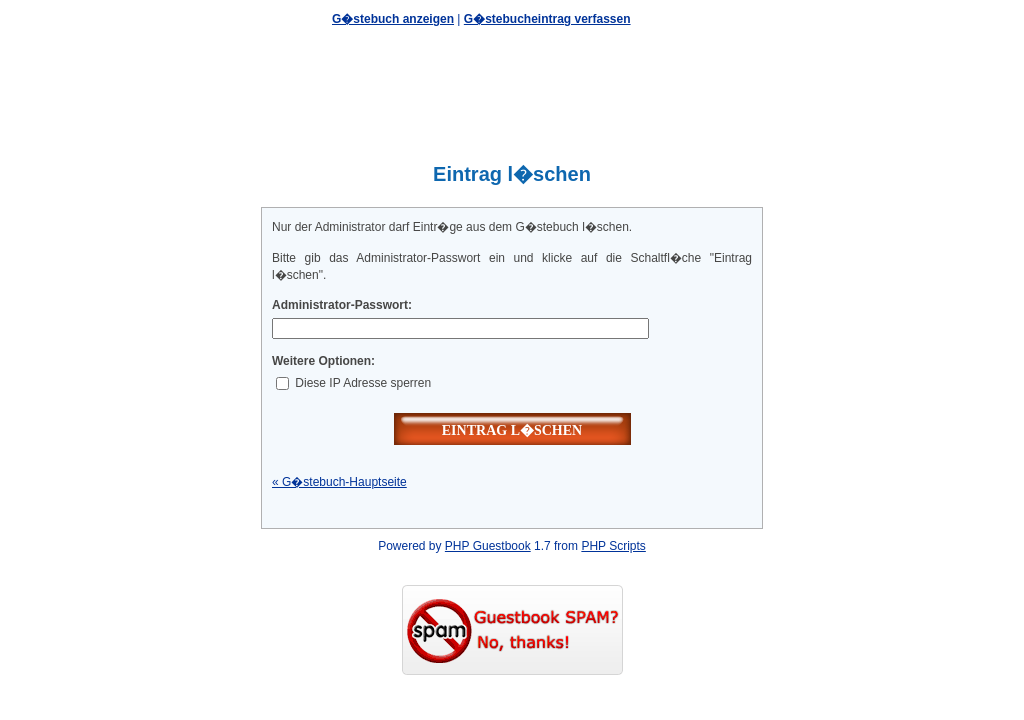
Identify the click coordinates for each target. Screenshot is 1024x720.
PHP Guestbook (488, 546)
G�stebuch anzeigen (393, 19)
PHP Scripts (613, 546)
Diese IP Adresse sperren (353, 383)
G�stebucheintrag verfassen (547, 19)
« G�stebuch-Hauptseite (339, 482)
